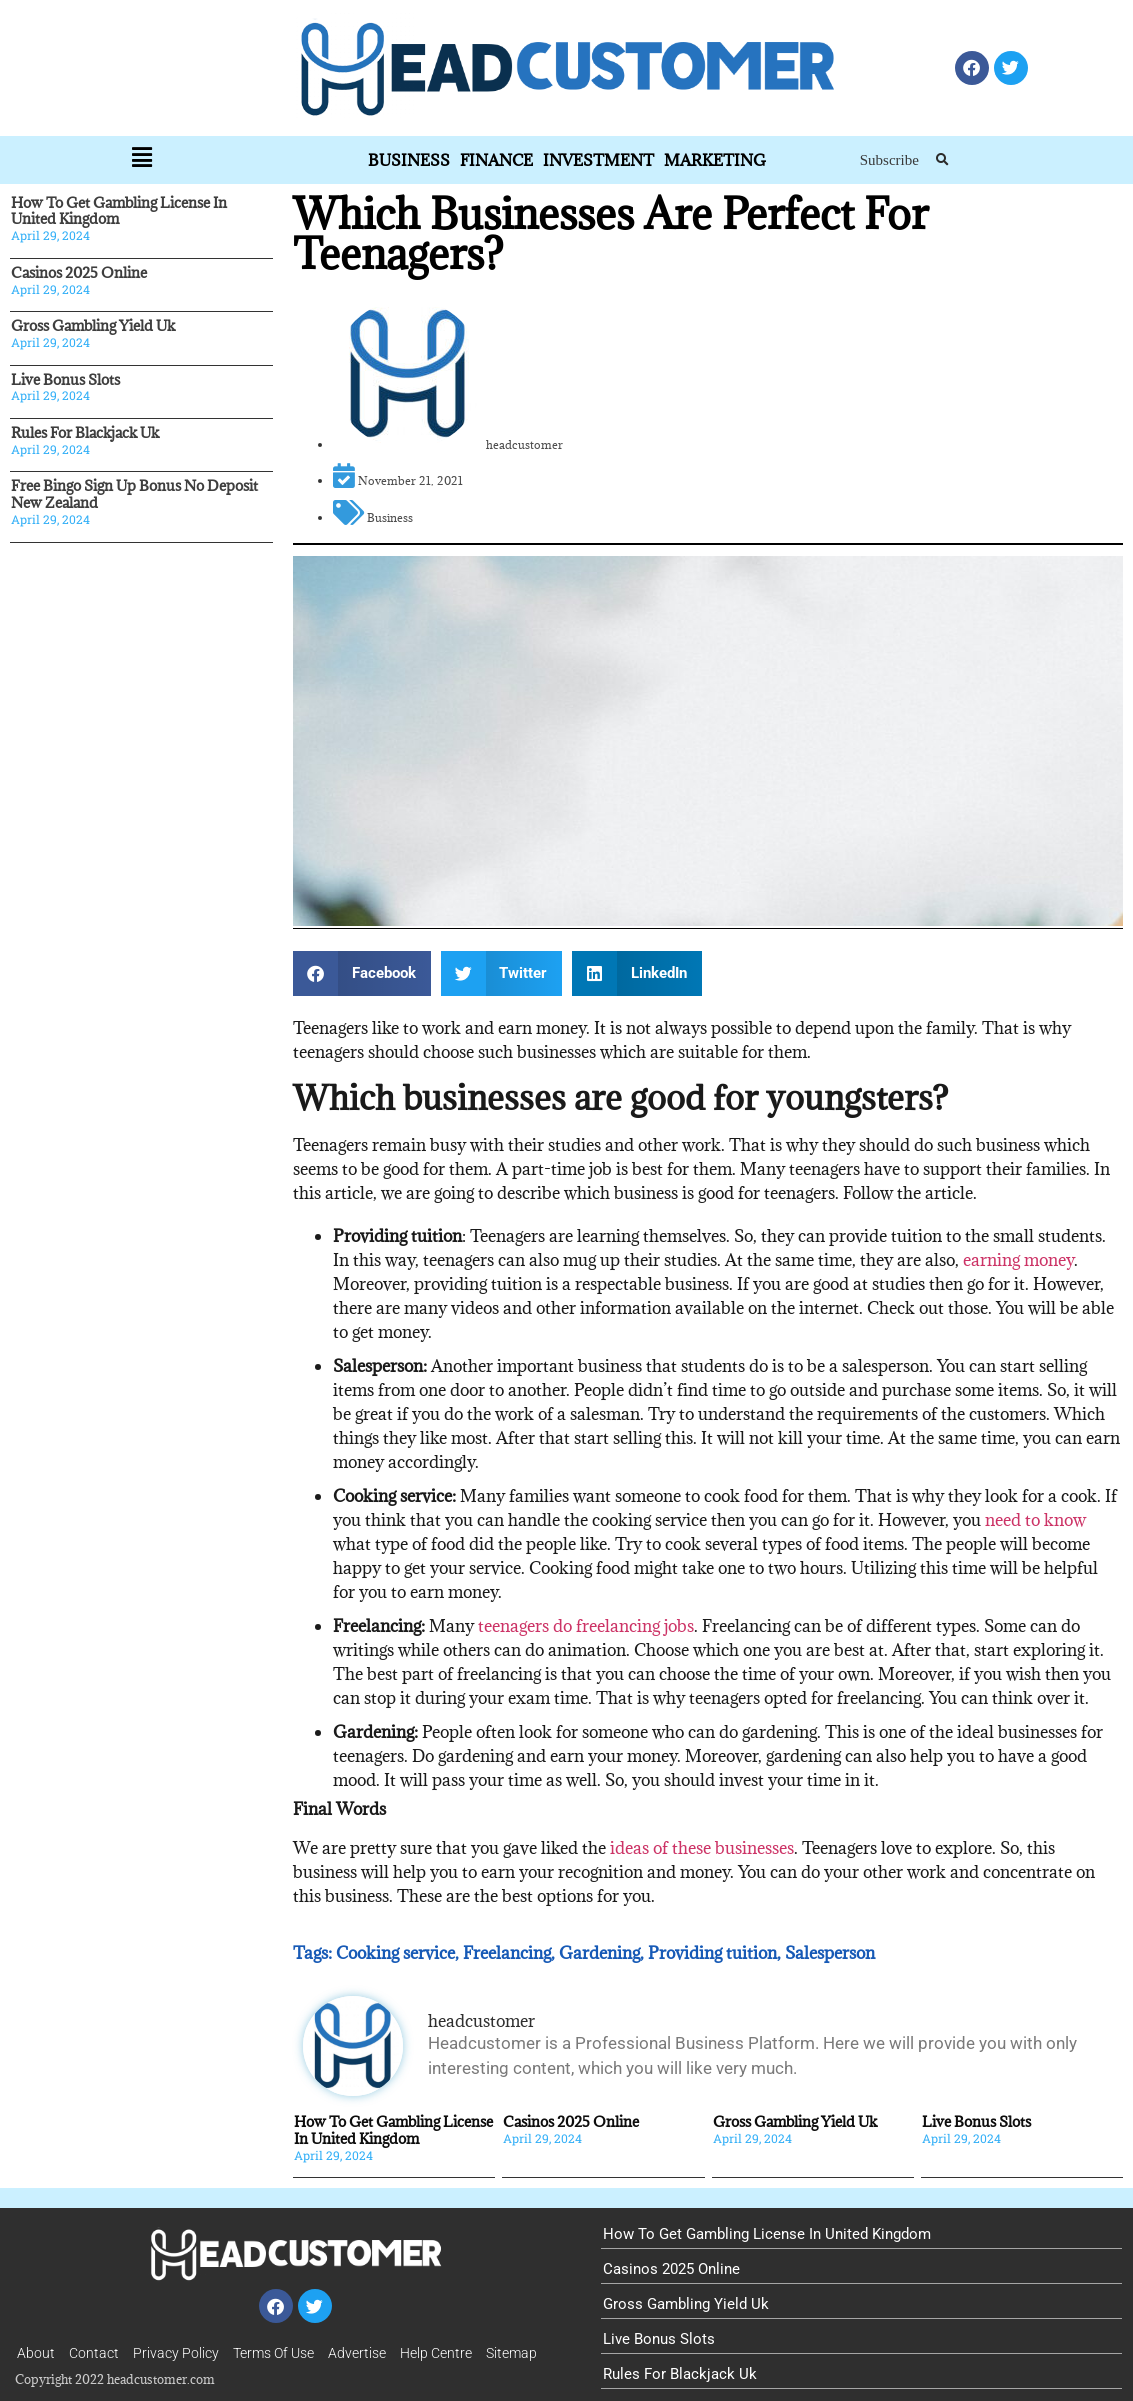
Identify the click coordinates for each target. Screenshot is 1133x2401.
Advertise (357, 2353)
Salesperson (830, 1953)
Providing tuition (712, 1953)
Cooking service (395, 1953)
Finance (496, 160)
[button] (943, 160)
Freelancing (507, 1953)
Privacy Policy (176, 2353)
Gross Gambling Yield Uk (93, 325)
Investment (598, 160)
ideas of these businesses (702, 1848)
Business (409, 160)
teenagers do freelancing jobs (586, 1626)
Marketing (715, 160)
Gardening (599, 1953)
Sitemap (511, 2353)
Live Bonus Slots (65, 379)
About (36, 2353)
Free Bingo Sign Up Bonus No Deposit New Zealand (134, 494)
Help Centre (436, 2353)
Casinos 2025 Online (79, 272)
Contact (94, 2353)
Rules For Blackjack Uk (85, 432)
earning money (1018, 1260)
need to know (1035, 1520)
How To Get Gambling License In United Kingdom (119, 211)
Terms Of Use (273, 2353)
